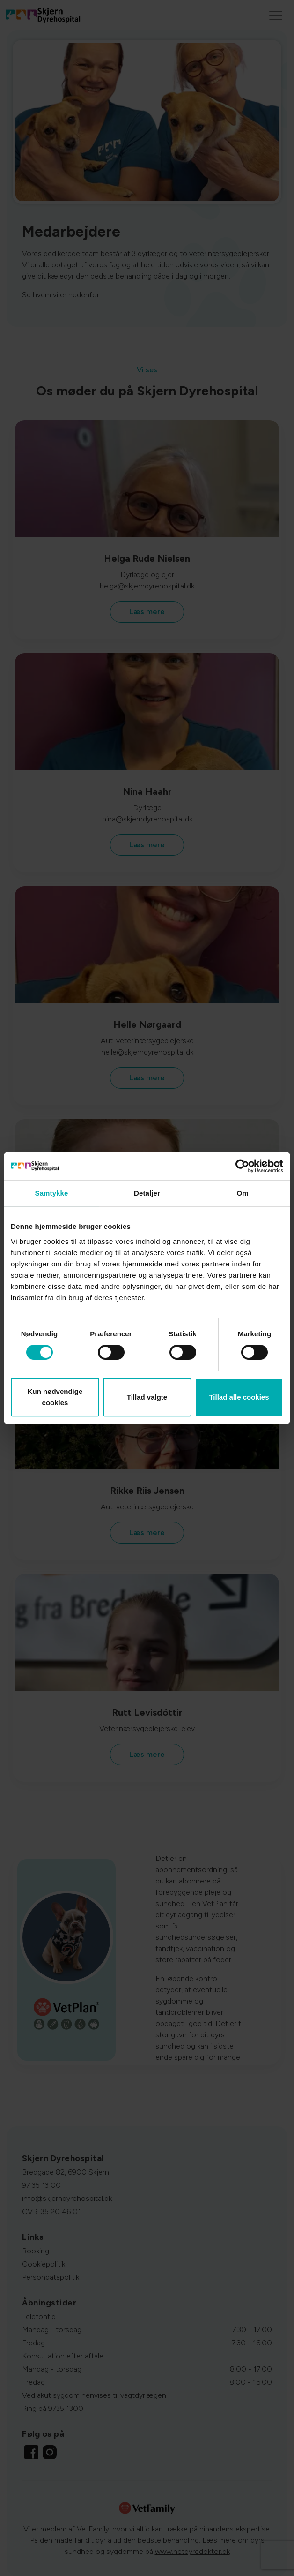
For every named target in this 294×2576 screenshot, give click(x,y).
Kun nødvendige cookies (55, 1397)
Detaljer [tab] (147, 1193)
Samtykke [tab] (51, 1193)
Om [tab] (242, 1193)
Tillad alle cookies (239, 1397)
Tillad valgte (147, 1397)
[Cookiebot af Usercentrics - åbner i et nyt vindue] (242, 1166)
